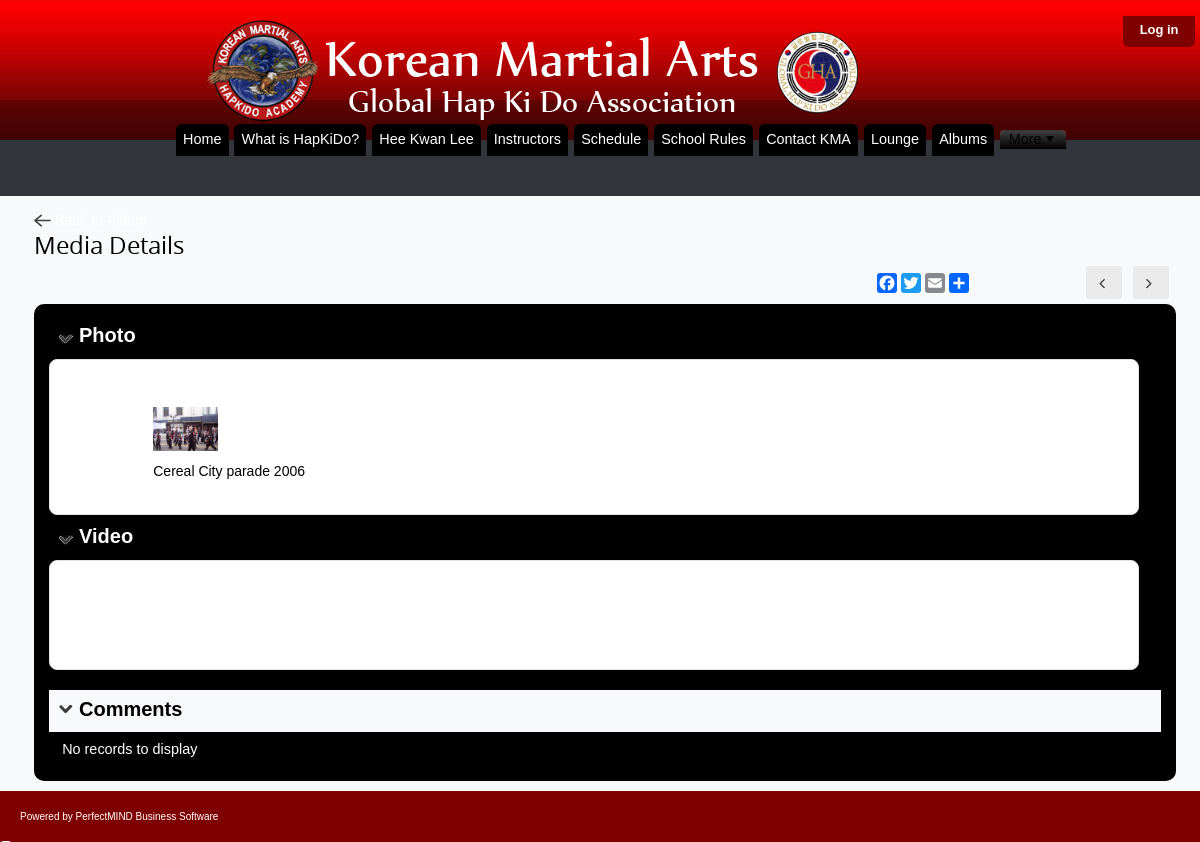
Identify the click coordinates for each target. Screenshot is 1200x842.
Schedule (611, 139)
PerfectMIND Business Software (147, 816)
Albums (963, 139)
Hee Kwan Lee (426, 139)
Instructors (527, 139)
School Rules (703, 139)
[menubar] (1032, 139)
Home (202, 139)
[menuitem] (1032, 139)
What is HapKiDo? (301, 139)
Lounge (895, 139)
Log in (1159, 29)
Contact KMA (808, 139)
